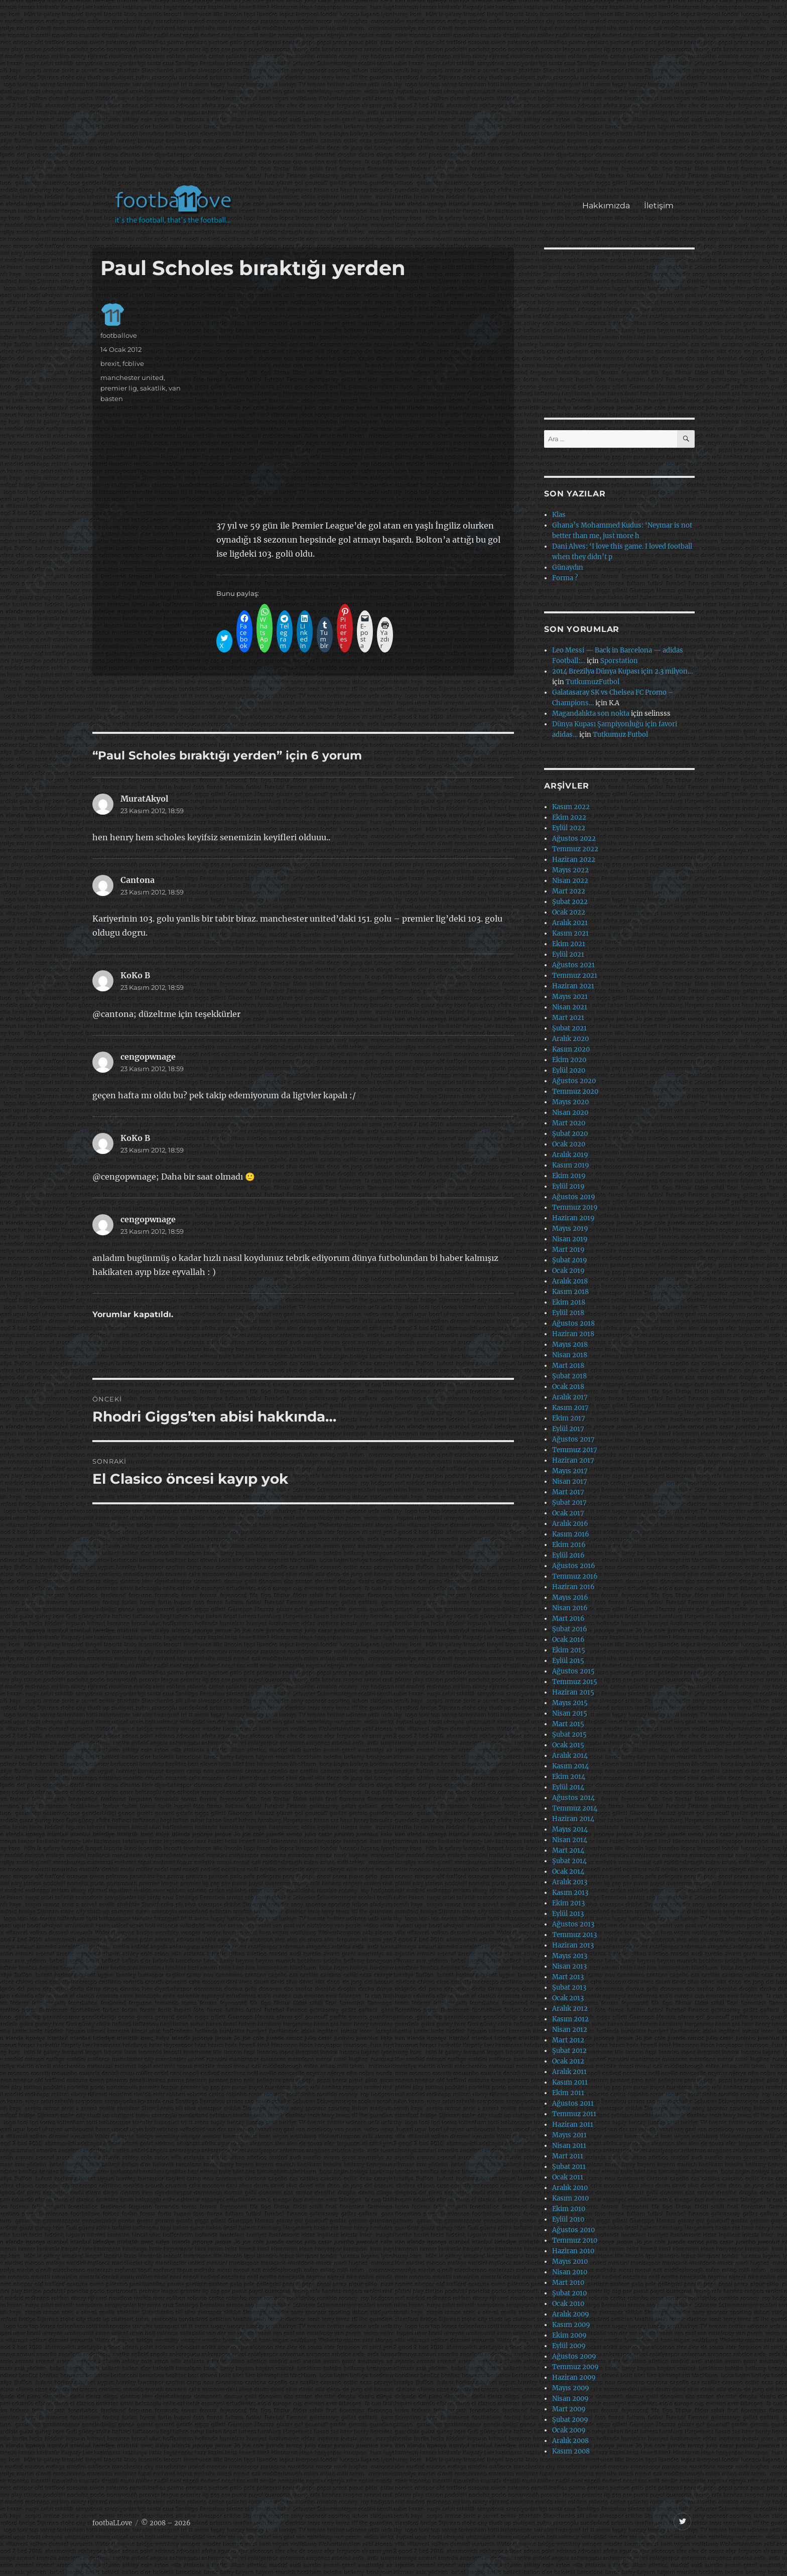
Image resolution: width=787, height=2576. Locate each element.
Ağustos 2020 (574, 1081)
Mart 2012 (568, 2040)
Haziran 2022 (573, 859)
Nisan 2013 (569, 1966)
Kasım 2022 (571, 807)
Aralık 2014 (570, 1755)
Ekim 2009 (569, 2335)
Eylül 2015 (568, 1660)
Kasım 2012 (570, 2019)
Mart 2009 (569, 2409)
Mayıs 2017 (570, 1471)
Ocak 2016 (568, 1639)
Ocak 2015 (568, 1745)
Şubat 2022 (570, 901)
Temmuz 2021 (574, 975)
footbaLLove (112, 2523)
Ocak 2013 (568, 1998)
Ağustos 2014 (573, 1797)
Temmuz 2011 (574, 2114)
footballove (118, 335)
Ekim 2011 (568, 2093)
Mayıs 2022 (570, 870)
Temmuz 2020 (575, 1091)
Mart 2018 (568, 1365)
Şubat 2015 (569, 1734)
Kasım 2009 (571, 2325)
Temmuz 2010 (574, 2240)
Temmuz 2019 (575, 1207)
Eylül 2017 (568, 1429)
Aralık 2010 (570, 2187)
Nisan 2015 (569, 1713)
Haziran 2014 (573, 1819)
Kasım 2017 (570, 1407)
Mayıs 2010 (570, 2261)
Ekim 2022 (569, 817)
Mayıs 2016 (570, 1597)
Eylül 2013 (568, 1913)
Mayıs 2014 (570, 1829)
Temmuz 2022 (575, 849)
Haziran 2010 (573, 2251)
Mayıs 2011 (569, 2135)
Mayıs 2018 (570, 1344)
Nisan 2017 (569, 1481)
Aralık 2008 (570, 2440)
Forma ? (565, 578)
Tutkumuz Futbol (620, 734)
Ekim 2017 (568, 1418)
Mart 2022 (568, 891)
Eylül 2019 (568, 1186)
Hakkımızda (606, 205)
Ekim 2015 (568, 1650)
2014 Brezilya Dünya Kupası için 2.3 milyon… (622, 671)
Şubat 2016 (569, 1629)
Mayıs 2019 (570, 1228)
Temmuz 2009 (575, 2367)
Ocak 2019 (568, 1270)
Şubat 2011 (569, 2166)
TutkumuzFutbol (592, 682)
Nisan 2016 (570, 1608)
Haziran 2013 (573, 1945)
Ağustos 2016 (573, 1566)
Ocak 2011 (567, 2177)
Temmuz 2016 (575, 1576)
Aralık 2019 (570, 1154)
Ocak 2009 (569, 2430)
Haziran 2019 (573, 1218)
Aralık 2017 (570, 1397)
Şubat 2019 (569, 1260)
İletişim (659, 205)
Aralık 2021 (570, 923)
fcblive (133, 363)
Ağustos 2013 (573, 1924)
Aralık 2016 (570, 1523)
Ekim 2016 (569, 1544)
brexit (109, 363)
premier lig (118, 388)
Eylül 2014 (568, 1787)
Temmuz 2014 (574, 1808)
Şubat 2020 (570, 1133)
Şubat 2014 (569, 1861)
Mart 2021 (568, 1017)
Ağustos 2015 (573, 1671)
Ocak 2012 (568, 2061)
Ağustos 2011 (573, 2103)
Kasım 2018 (570, 1291)
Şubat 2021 (569, 1028)
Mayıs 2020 (570, 1102)
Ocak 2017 (568, 1513)
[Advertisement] (395, 97)
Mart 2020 (568, 1123)
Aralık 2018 (570, 1281)
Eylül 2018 (568, 1313)
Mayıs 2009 (570, 2388)
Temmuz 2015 (574, 1682)
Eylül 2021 (568, 954)
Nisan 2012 (569, 2029)
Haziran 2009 (574, 2377)
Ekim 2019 (569, 1176)
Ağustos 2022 (574, 838)
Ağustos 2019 (573, 1197)
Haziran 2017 (573, 1460)
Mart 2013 (568, 1977)
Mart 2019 (568, 1249)
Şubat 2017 (569, 1502)
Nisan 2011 (569, 2145)
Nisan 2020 (570, 1112)
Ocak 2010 (568, 2303)
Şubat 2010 (569, 2293)
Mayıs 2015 (570, 1703)
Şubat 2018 (569, 1376)
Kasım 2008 (571, 2451)
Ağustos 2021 (573, 965)
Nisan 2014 (569, 1840)
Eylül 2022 (568, 828)
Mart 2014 (568, 1850)
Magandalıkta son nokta (590, 713)
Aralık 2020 (570, 1039)
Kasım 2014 (570, 1766)
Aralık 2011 (569, 2072)
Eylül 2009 (569, 2346)
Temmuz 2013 (574, 1934)
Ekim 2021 (568, 944)
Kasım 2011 (570, 2082)
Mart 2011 (567, 2156)
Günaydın (567, 567)
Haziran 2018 (573, 1334)
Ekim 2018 (568, 1302)
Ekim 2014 (568, 1776)
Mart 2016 (568, 1618)
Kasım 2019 (570, 1165)
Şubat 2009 (570, 2419)
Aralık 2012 (570, 2008)
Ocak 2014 (568, 1871)
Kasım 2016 (570, 1534)
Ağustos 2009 (574, 2356)
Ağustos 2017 (573, 1439)
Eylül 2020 (568, 1070)
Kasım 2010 (570, 2198)
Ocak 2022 (568, 912)
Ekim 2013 (568, 1903)
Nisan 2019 (570, 1239)
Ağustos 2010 (573, 2230)
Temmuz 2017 (574, 1450)
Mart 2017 (568, 1492)
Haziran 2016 (573, 1587)
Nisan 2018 (569, 1355)
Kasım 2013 (570, 1892)
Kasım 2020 (571, 1049)
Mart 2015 (568, 1724)
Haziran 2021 (573, 986)
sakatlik (153, 388)
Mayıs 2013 (569, 1956)
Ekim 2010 (568, 2209)
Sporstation (619, 661)
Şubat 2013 (569, 1987)
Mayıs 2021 (570, 996)
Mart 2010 (568, 2282)
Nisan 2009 (570, 2398)
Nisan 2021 (569, 1007)
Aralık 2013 (569, 1882)
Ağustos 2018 (573, 1323)
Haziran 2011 (572, 2124)
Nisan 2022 (570, 880)
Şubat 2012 (569, 2050)
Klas (559, 514)
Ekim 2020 (569, 1060)
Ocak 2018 (568, 1386)
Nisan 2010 (569, 2272)
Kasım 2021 (570, 933)
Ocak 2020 (568, 1144)
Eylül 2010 (568, 2219)
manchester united (132, 377)
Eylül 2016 (568, 1555)
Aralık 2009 (570, 2314)
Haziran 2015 (573, 1692)
